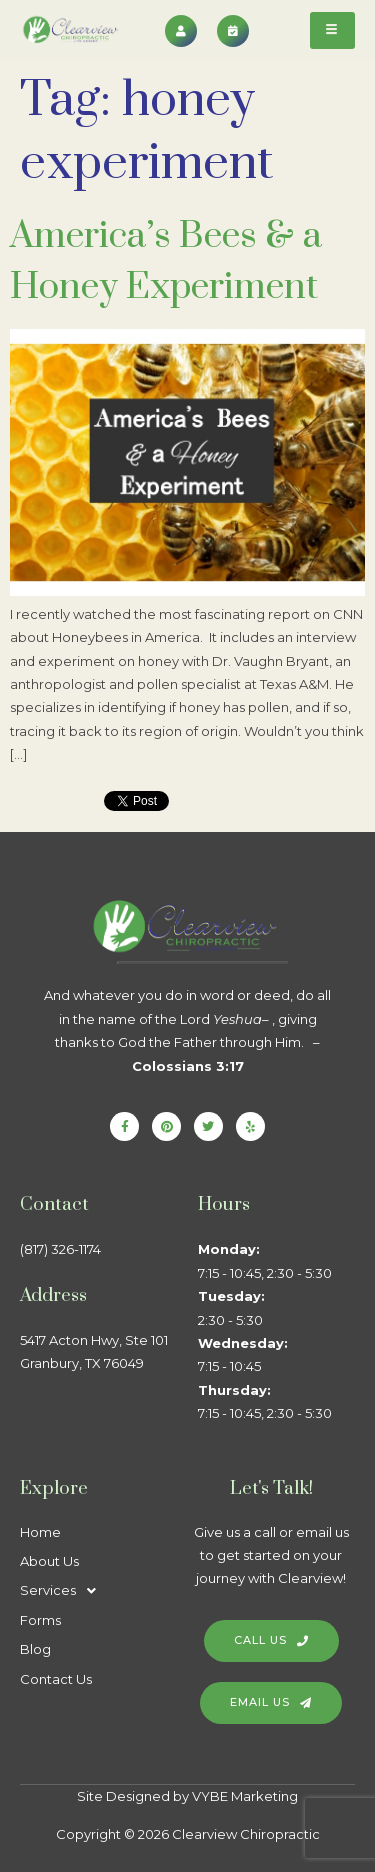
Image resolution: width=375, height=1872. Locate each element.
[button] (99, 1590)
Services (63, 1590)
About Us (49, 1561)
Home (40, 1532)
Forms (40, 1620)
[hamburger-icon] (332, 30)
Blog (35, 1649)
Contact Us (56, 1679)
